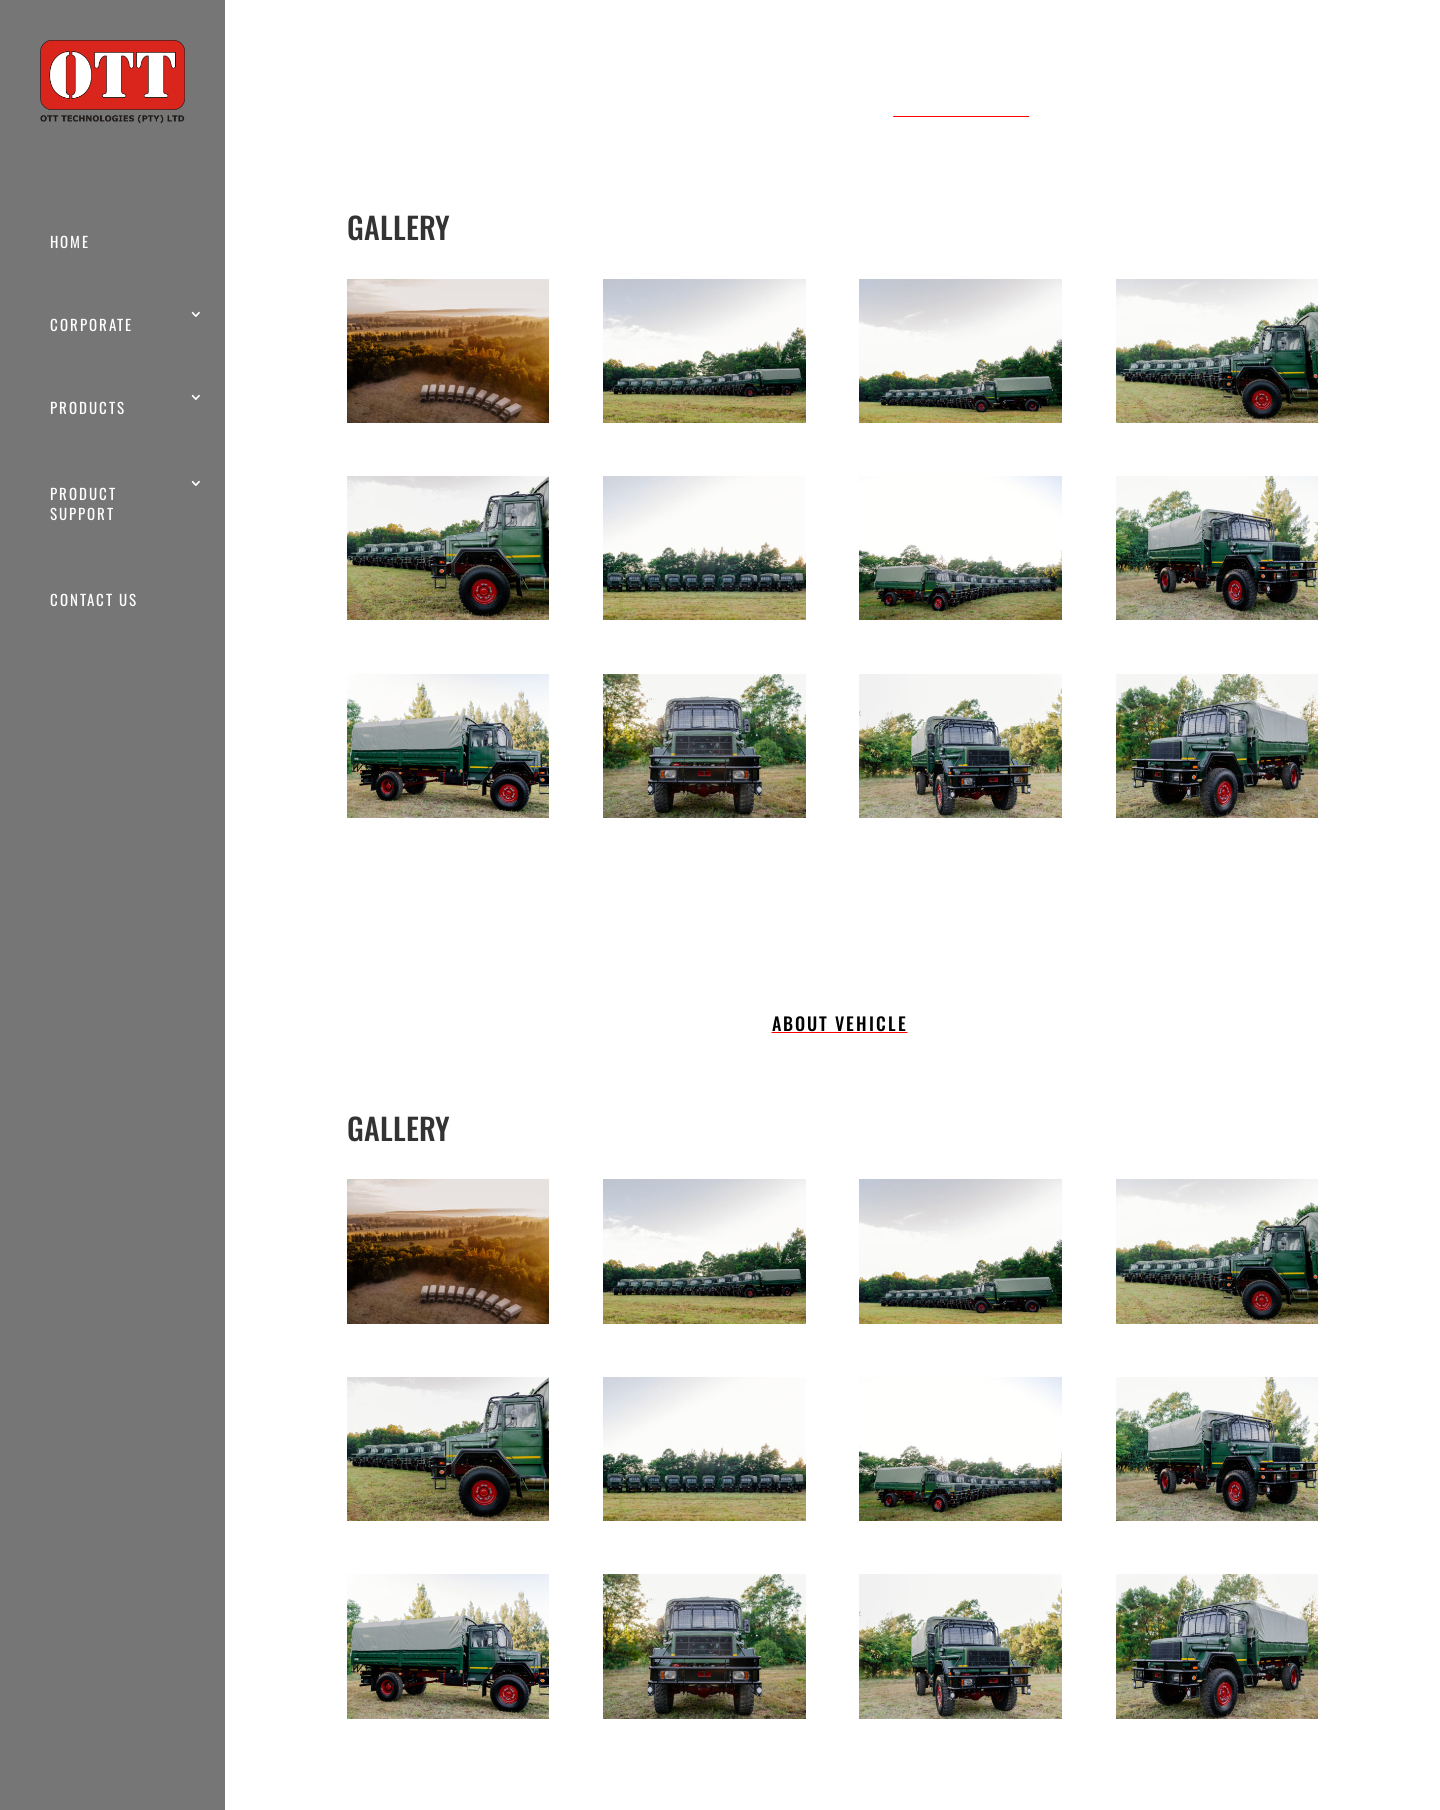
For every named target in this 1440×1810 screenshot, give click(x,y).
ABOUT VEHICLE (961, 107)
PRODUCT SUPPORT (83, 503)
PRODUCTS (88, 407)
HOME (70, 241)
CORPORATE (91, 324)
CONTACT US (94, 599)
